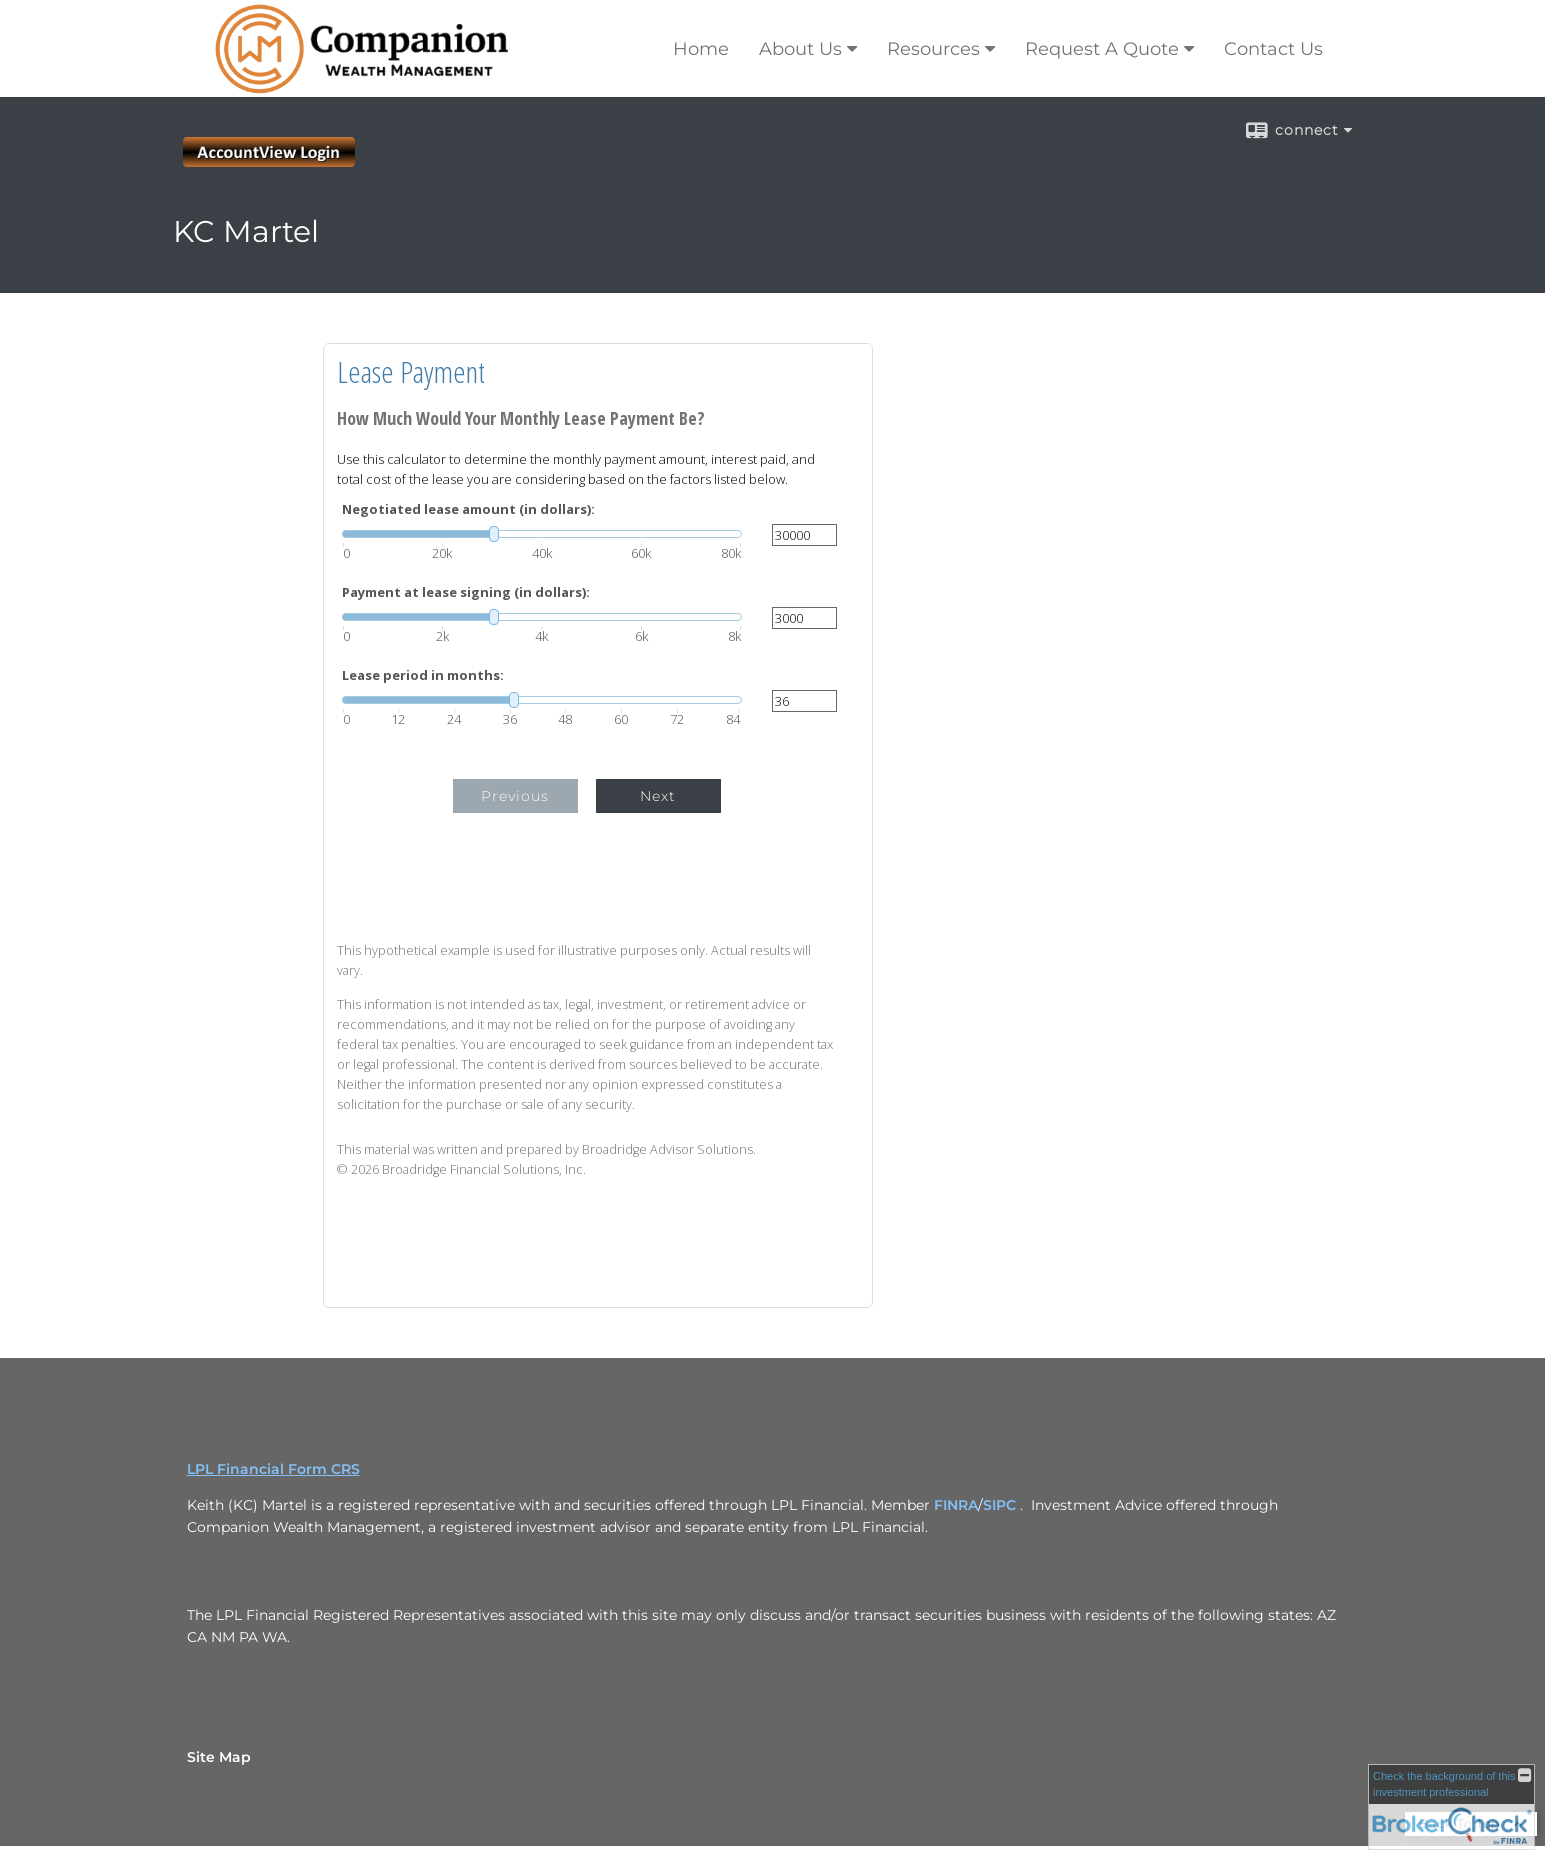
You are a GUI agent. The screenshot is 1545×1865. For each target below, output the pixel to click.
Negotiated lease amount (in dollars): (468, 509)
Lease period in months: (423, 675)
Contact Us (1273, 49)
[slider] (542, 534)
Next (658, 796)
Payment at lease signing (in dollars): (466, 592)
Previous (515, 796)
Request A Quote (1102, 49)
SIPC (999, 1505)
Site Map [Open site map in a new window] (219, 1757)
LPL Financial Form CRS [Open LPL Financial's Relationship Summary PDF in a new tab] (273, 1469)
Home (701, 49)
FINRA (956, 1505)
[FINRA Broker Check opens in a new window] (1451, 1807)
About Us (800, 49)
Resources (933, 49)
